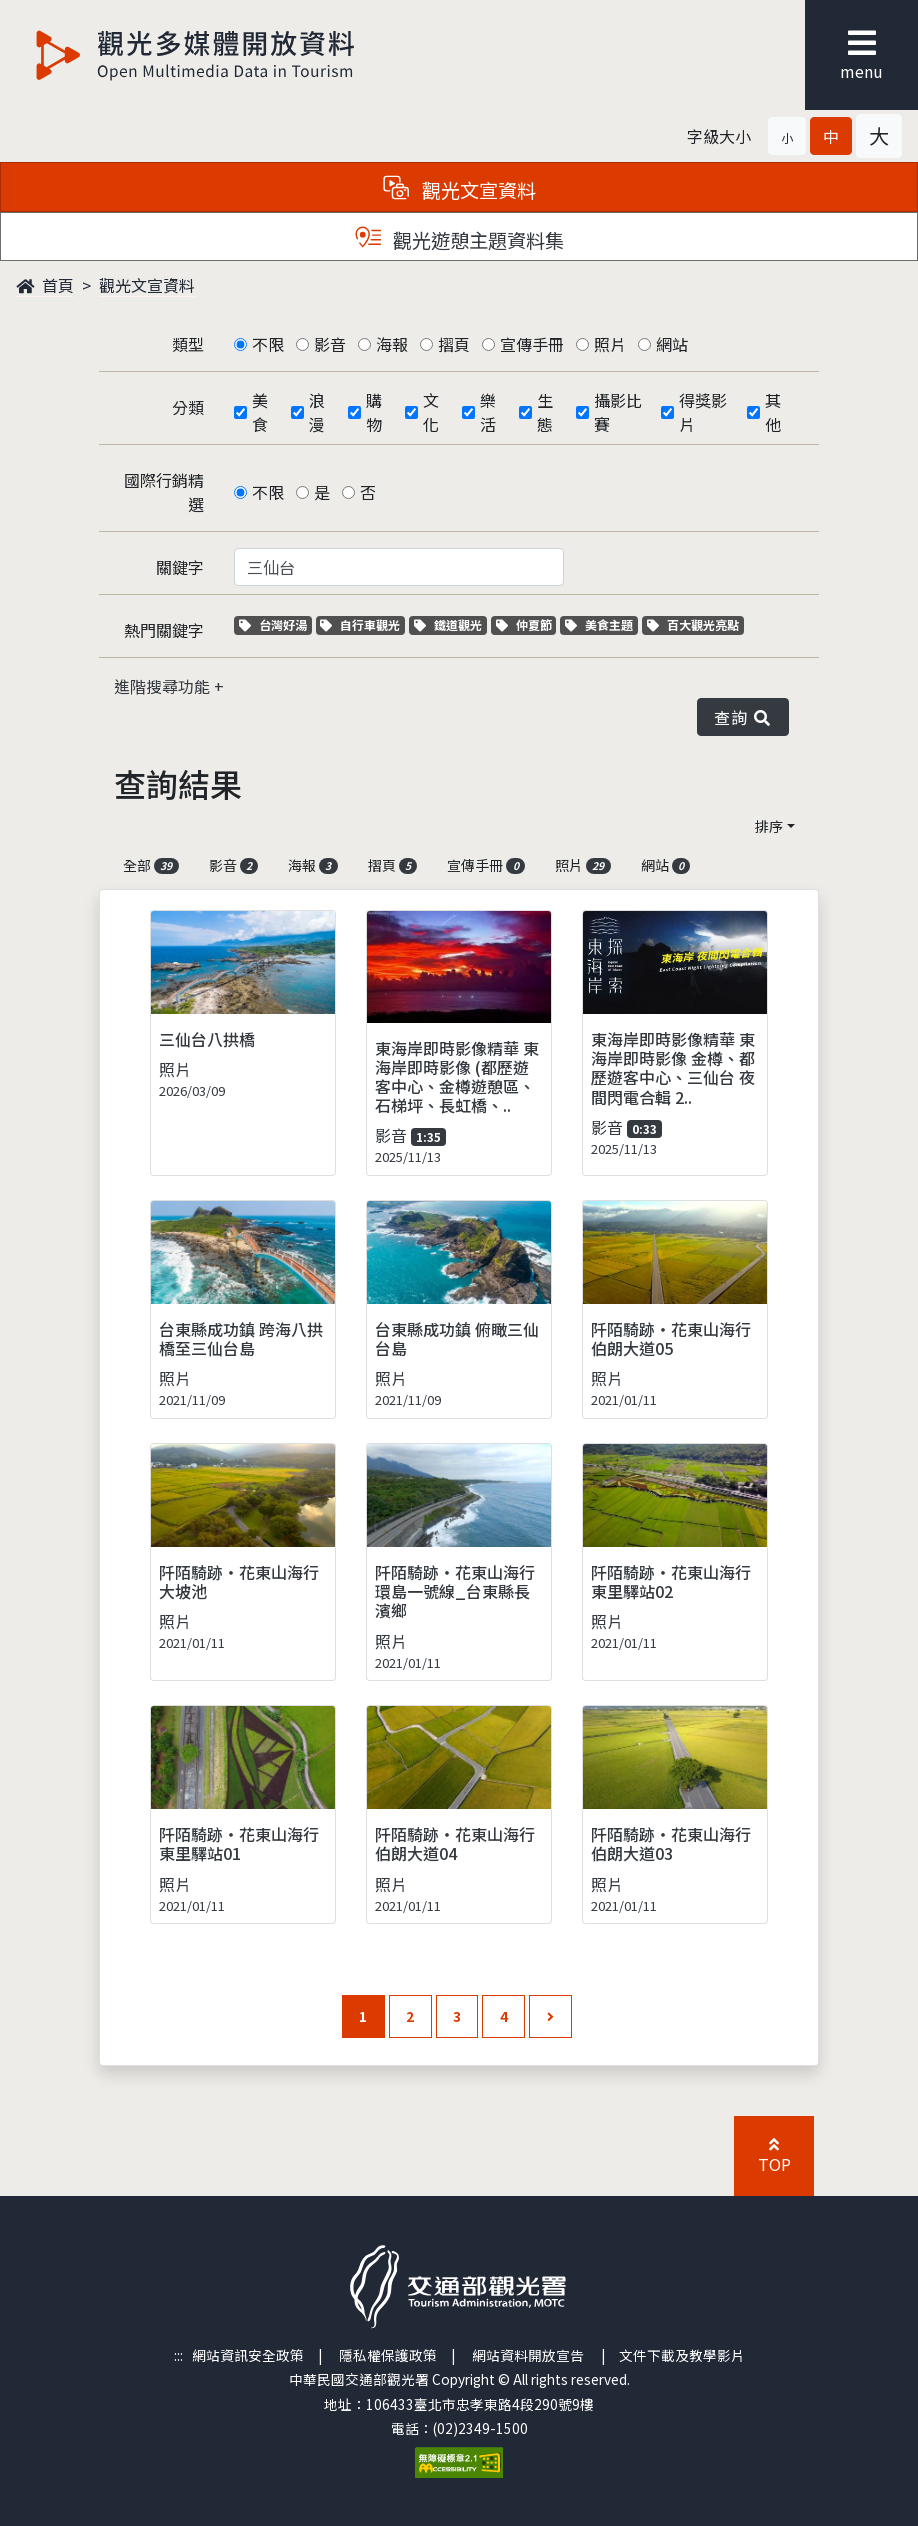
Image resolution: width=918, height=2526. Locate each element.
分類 (188, 407)
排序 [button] (769, 826)
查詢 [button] (743, 717)
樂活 (488, 412)
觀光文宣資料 (147, 285)
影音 (330, 344)
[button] (787, 136)
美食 (260, 412)
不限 (268, 344)
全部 (151, 865)
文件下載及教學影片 (682, 2355)
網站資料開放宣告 (528, 2355)
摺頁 (454, 344)
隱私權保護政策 (388, 2355)
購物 (374, 412)
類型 (188, 344)
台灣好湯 (275, 624)
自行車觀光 (360, 624)
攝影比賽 (618, 412)
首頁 (45, 285)
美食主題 (601, 624)
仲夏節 (526, 624)
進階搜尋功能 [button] (164, 686)
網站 (672, 344)
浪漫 (317, 412)
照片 (610, 344)
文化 (431, 412)
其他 (773, 412)
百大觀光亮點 (693, 624)
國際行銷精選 (164, 492)
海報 (392, 344)
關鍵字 (180, 567)
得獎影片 (703, 412)
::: (178, 2355)
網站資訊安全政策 (248, 2355)
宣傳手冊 (532, 344)
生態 (545, 412)
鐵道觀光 (450, 624)
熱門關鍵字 (164, 630)
